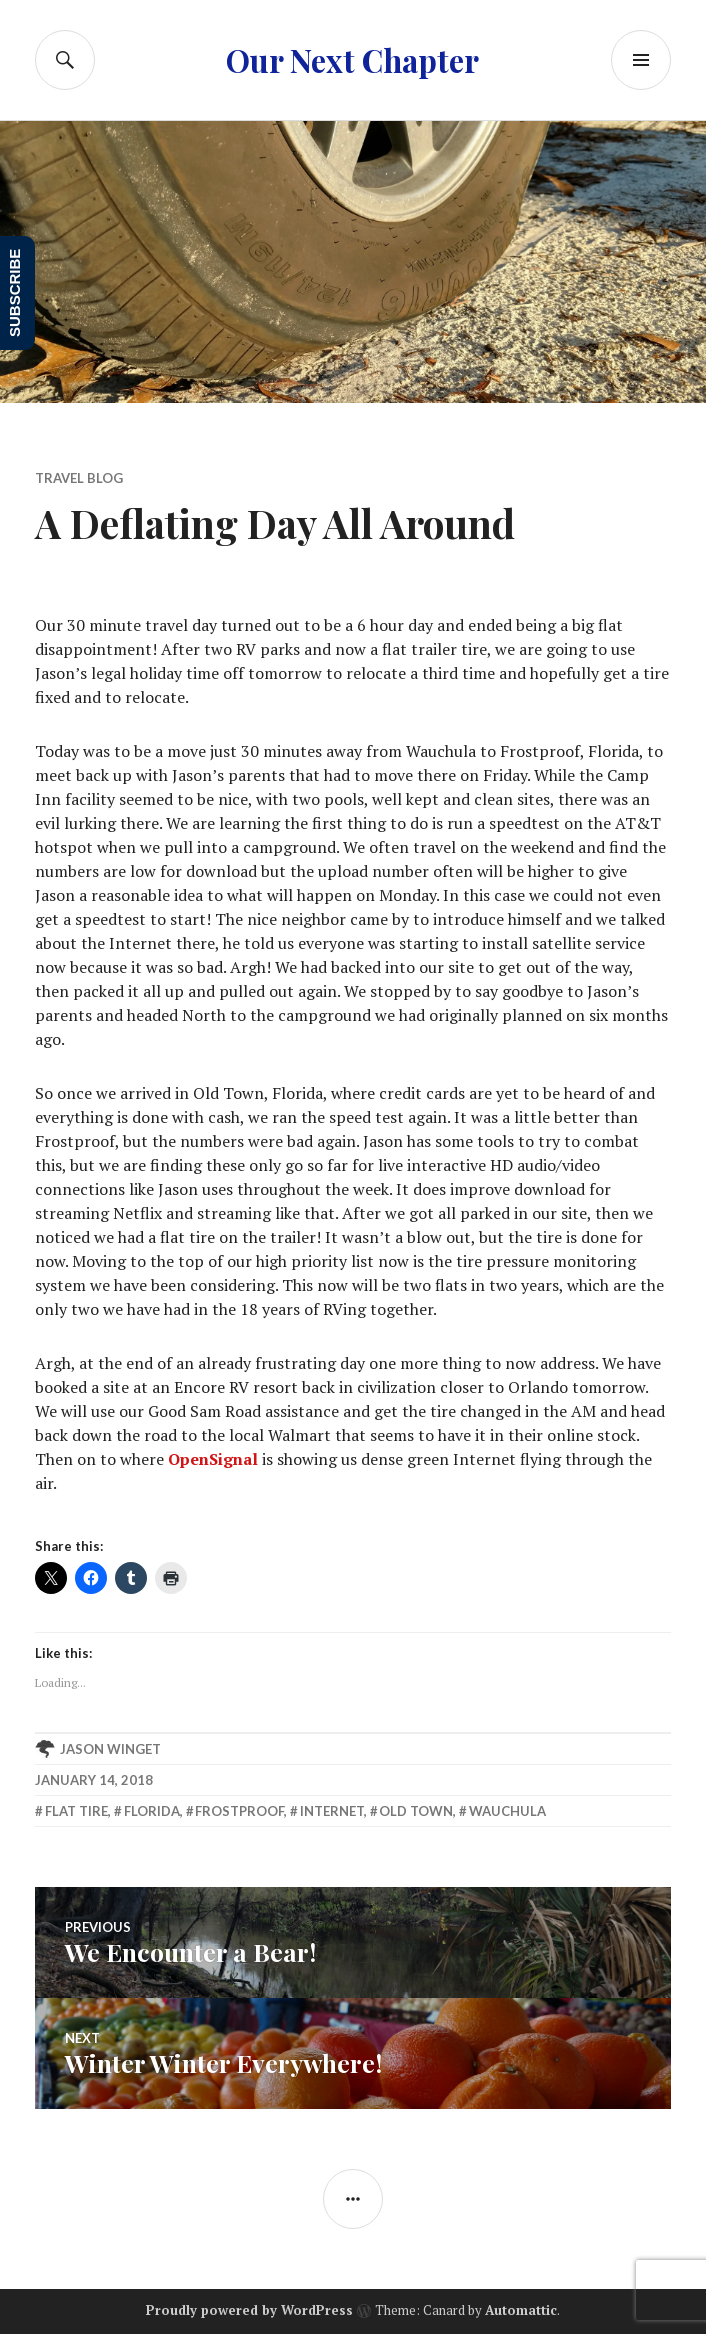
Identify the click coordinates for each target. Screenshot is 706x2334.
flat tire (76, 1811)
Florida (152, 1811)
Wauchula (507, 1811)
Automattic (521, 2310)
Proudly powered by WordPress (249, 2310)
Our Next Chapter (352, 60)
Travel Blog (79, 478)
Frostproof (239, 1811)
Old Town (416, 1811)
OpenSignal (213, 1459)
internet (332, 1811)
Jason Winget (110, 1749)
